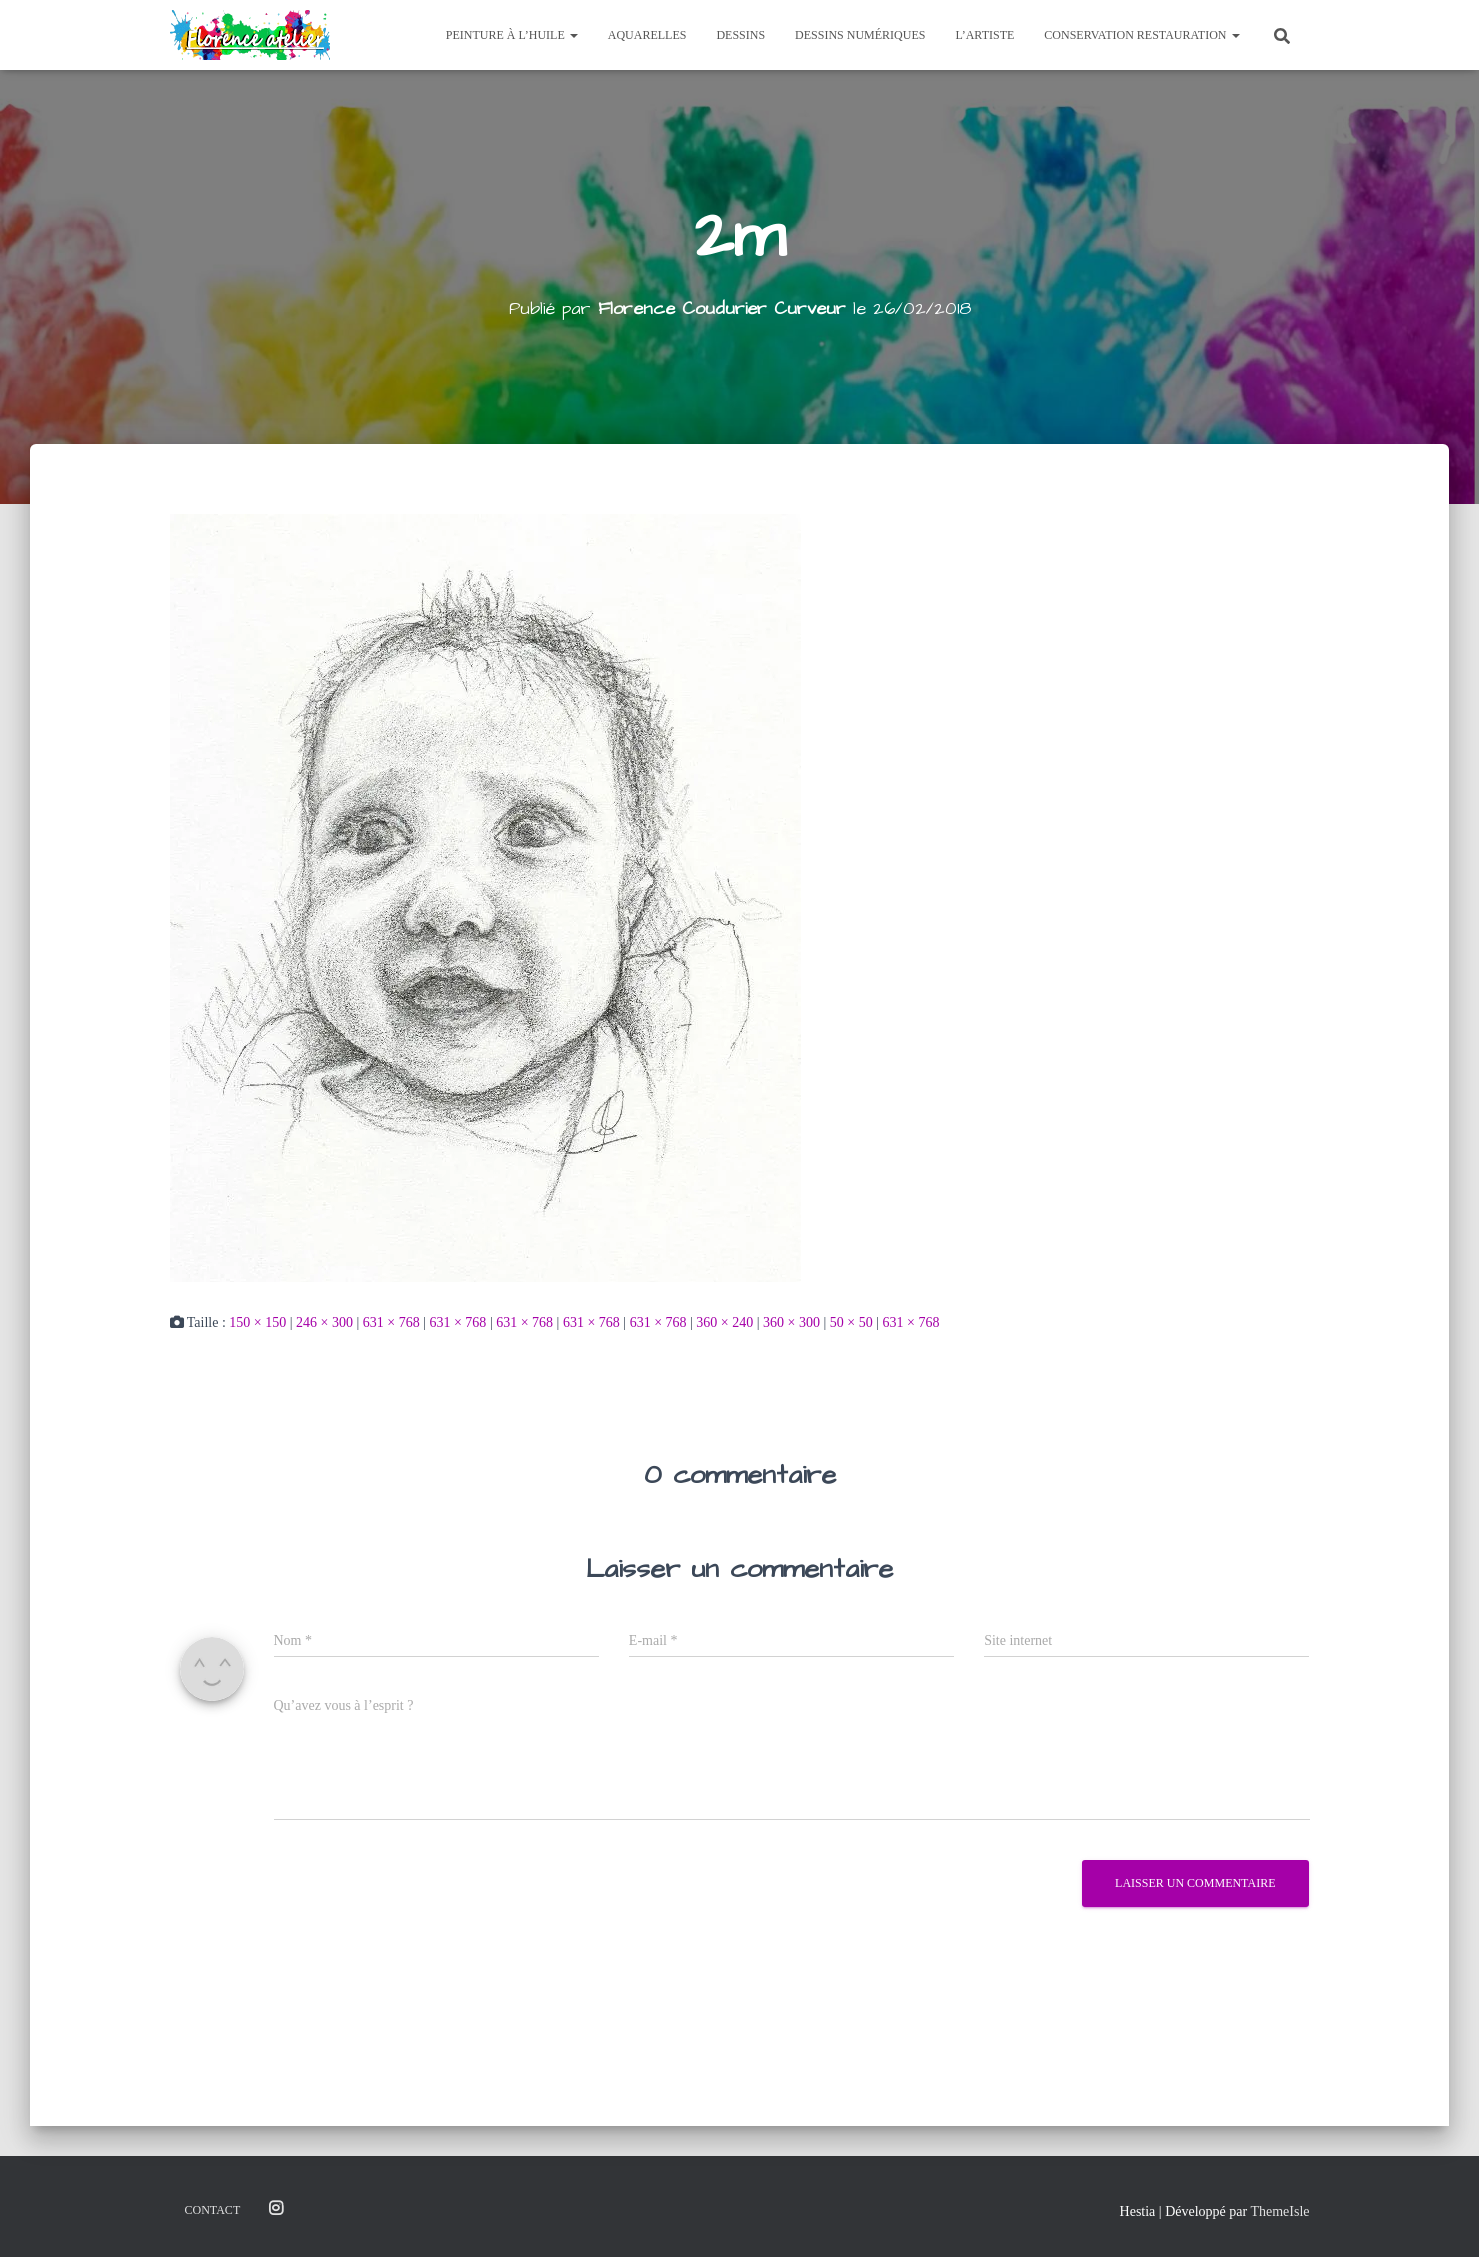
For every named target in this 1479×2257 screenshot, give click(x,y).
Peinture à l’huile (512, 35)
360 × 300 (791, 1321)
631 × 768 (391, 1321)
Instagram (276, 2209)
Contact (213, 2210)
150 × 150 (257, 1321)
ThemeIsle (1279, 2211)
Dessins (740, 35)
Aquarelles (647, 35)
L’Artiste (984, 35)
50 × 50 (851, 1321)
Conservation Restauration (1141, 35)
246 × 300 (324, 1321)
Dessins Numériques (860, 35)
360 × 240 (724, 1321)
